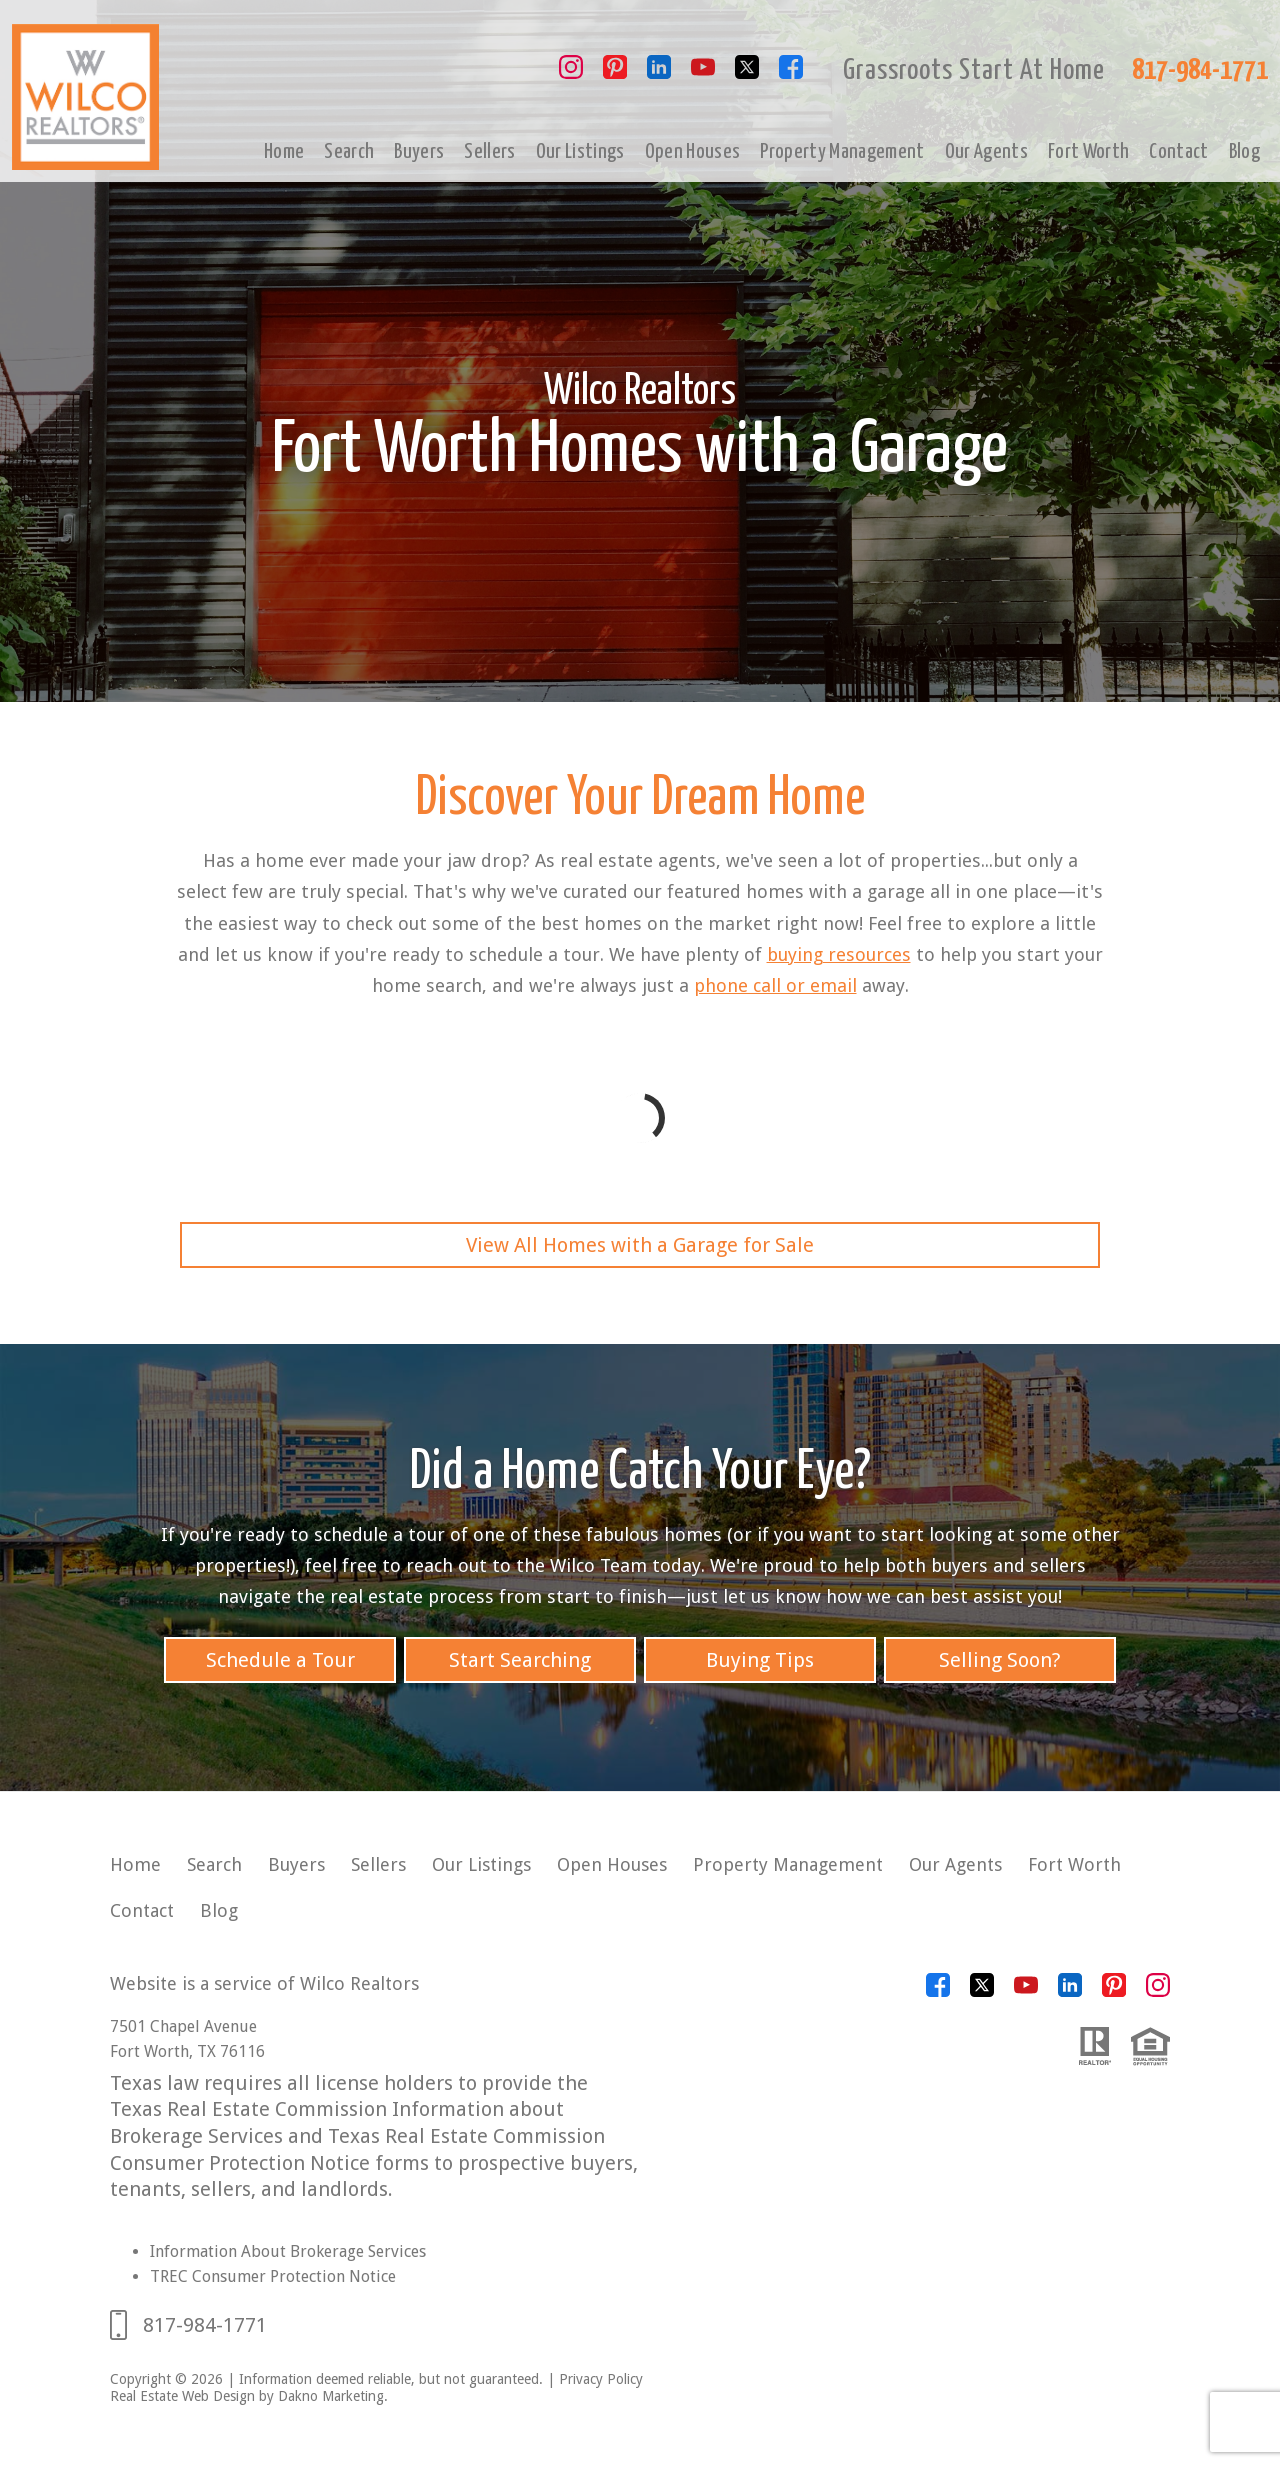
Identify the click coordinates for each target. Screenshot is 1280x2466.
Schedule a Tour (280, 1660)
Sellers (489, 152)
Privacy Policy (601, 2379)
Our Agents (986, 152)
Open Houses (693, 152)
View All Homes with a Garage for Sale (640, 1245)
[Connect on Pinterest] (615, 73)
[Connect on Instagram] (571, 73)
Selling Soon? (1000, 1660)
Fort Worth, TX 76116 (187, 2051)
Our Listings (580, 152)
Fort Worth (1088, 152)
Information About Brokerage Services (288, 2251)
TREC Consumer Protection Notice (273, 2276)
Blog (1244, 152)
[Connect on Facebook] (791, 73)
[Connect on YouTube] (703, 73)
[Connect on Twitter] (747, 73)
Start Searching (520, 1660)
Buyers (419, 152)
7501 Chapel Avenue (183, 2026)
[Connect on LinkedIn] (659, 73)
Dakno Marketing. (333, 2396)
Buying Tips (760, 1660)
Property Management (842, 152)
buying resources (839, 954)
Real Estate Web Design (182, 2396)
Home (284, 152)
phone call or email (775, 985)
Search (349, 152)
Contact (1178, 152)
